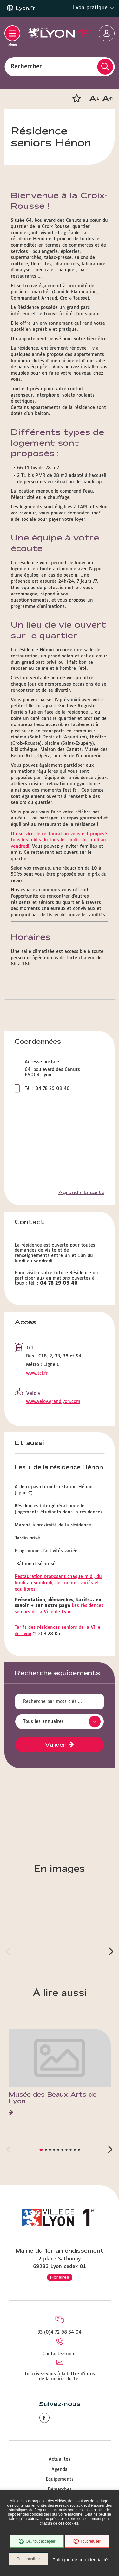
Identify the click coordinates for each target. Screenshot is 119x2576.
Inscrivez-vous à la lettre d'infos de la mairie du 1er (59, 2376)
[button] (76, 98)
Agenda (59, 2469)
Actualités (59, 2459)
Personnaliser (28, 2559)
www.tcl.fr (37, 1373)
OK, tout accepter (36, 2541)
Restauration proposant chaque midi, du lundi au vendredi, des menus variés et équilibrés (58, 1582)
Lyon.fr (26, 8)
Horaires (59, 2277)
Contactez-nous (59, 2354)
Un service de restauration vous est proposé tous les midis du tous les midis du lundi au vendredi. (59, 840)
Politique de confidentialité (80, 2559)
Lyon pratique (94, 7)
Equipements (60, 2479)
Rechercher (26, 66)
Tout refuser (87, 2541)
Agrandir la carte (81, 1192)
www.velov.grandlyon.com (53, 1401)
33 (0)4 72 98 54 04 (59, 2332)
